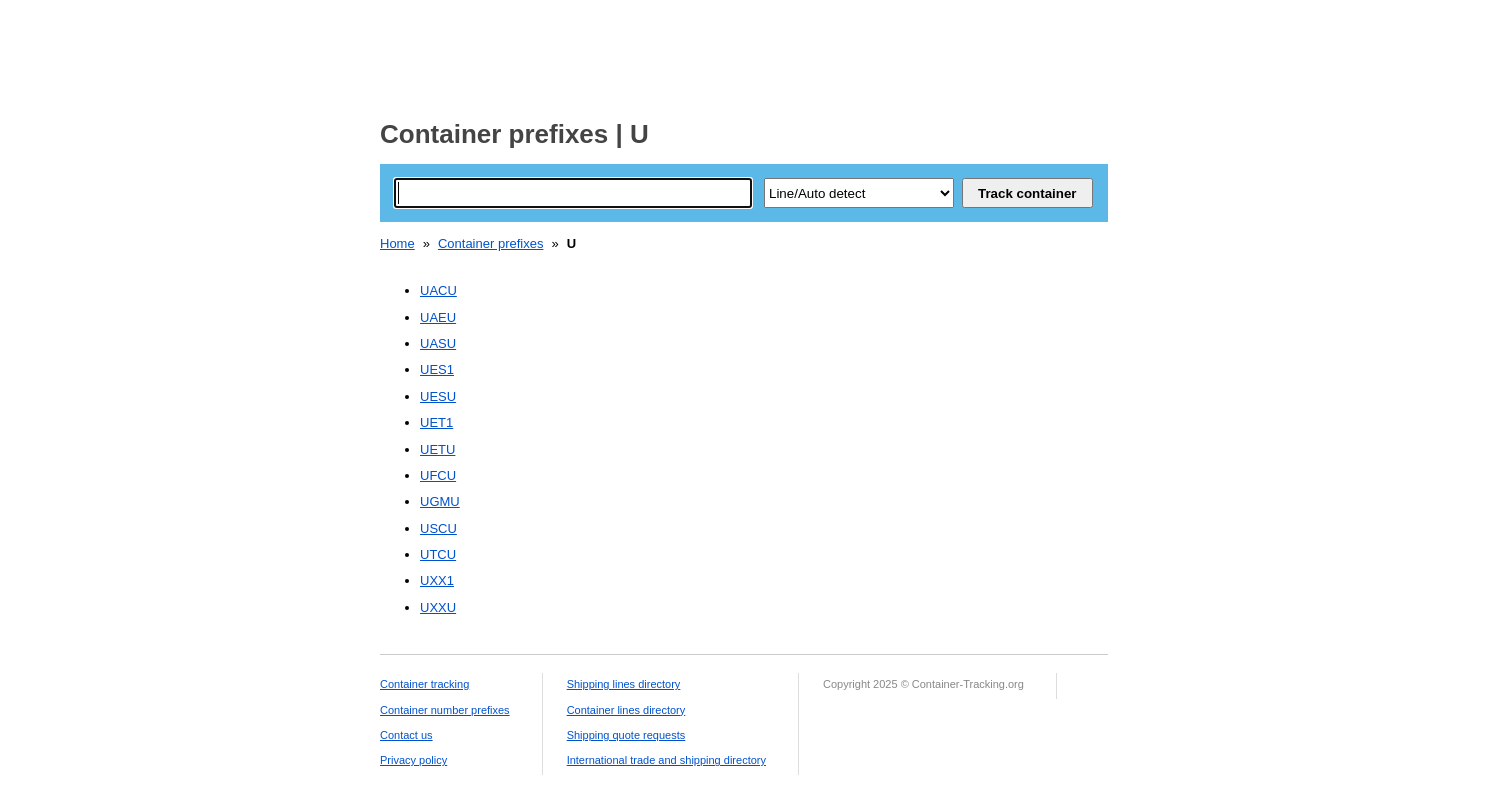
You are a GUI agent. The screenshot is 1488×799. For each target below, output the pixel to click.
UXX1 (437, 580)
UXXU (438, 607)
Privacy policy (413, 760)
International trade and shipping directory (666, 760)
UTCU (438, 554)
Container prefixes (491, 243)
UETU (437, 449)
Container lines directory (626, 710)
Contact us (406, 735)
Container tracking (424, 684)
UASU (438, 343)
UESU (438, 396)
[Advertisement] (744, 53)
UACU (438, 290)
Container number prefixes (445, 710)
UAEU (438, 317)
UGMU (440, 501)
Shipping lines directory (624, 684)
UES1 (437, 369)
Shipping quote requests (626, 735)
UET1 (436, 422)
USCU (438, 528)
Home (397, 243)
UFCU (438, 475)
